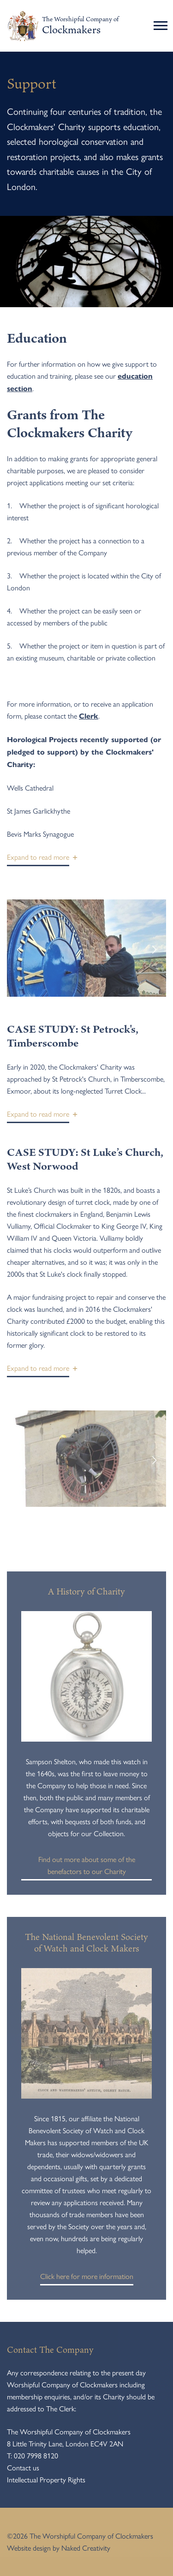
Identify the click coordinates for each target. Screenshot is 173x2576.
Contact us (23, 2467)
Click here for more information (86, 2278)
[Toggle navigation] (162, 25)
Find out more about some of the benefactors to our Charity (86, 1867)
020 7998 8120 (36, 2455)
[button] (38, 858)
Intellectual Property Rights (46, 2479)
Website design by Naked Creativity (58, 2547)
